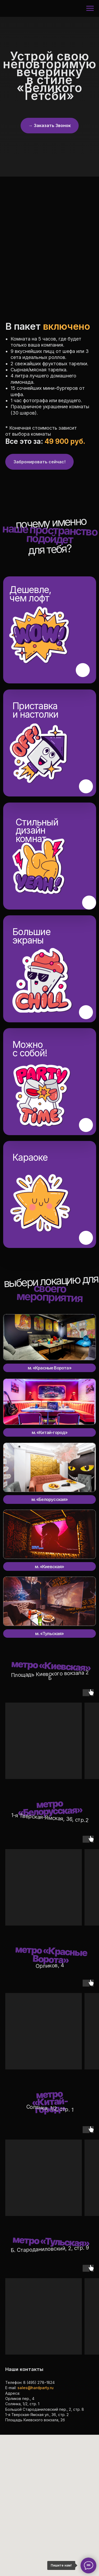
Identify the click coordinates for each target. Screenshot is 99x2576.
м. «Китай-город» (50, 1432)
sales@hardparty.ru (35, 2387)
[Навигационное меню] (90, 8)
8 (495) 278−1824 (39, 2382)
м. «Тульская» (49, 1633)
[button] (50, 126)
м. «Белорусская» (49, 1499)
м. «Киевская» (49, 1566)
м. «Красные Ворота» (49, 1367)
